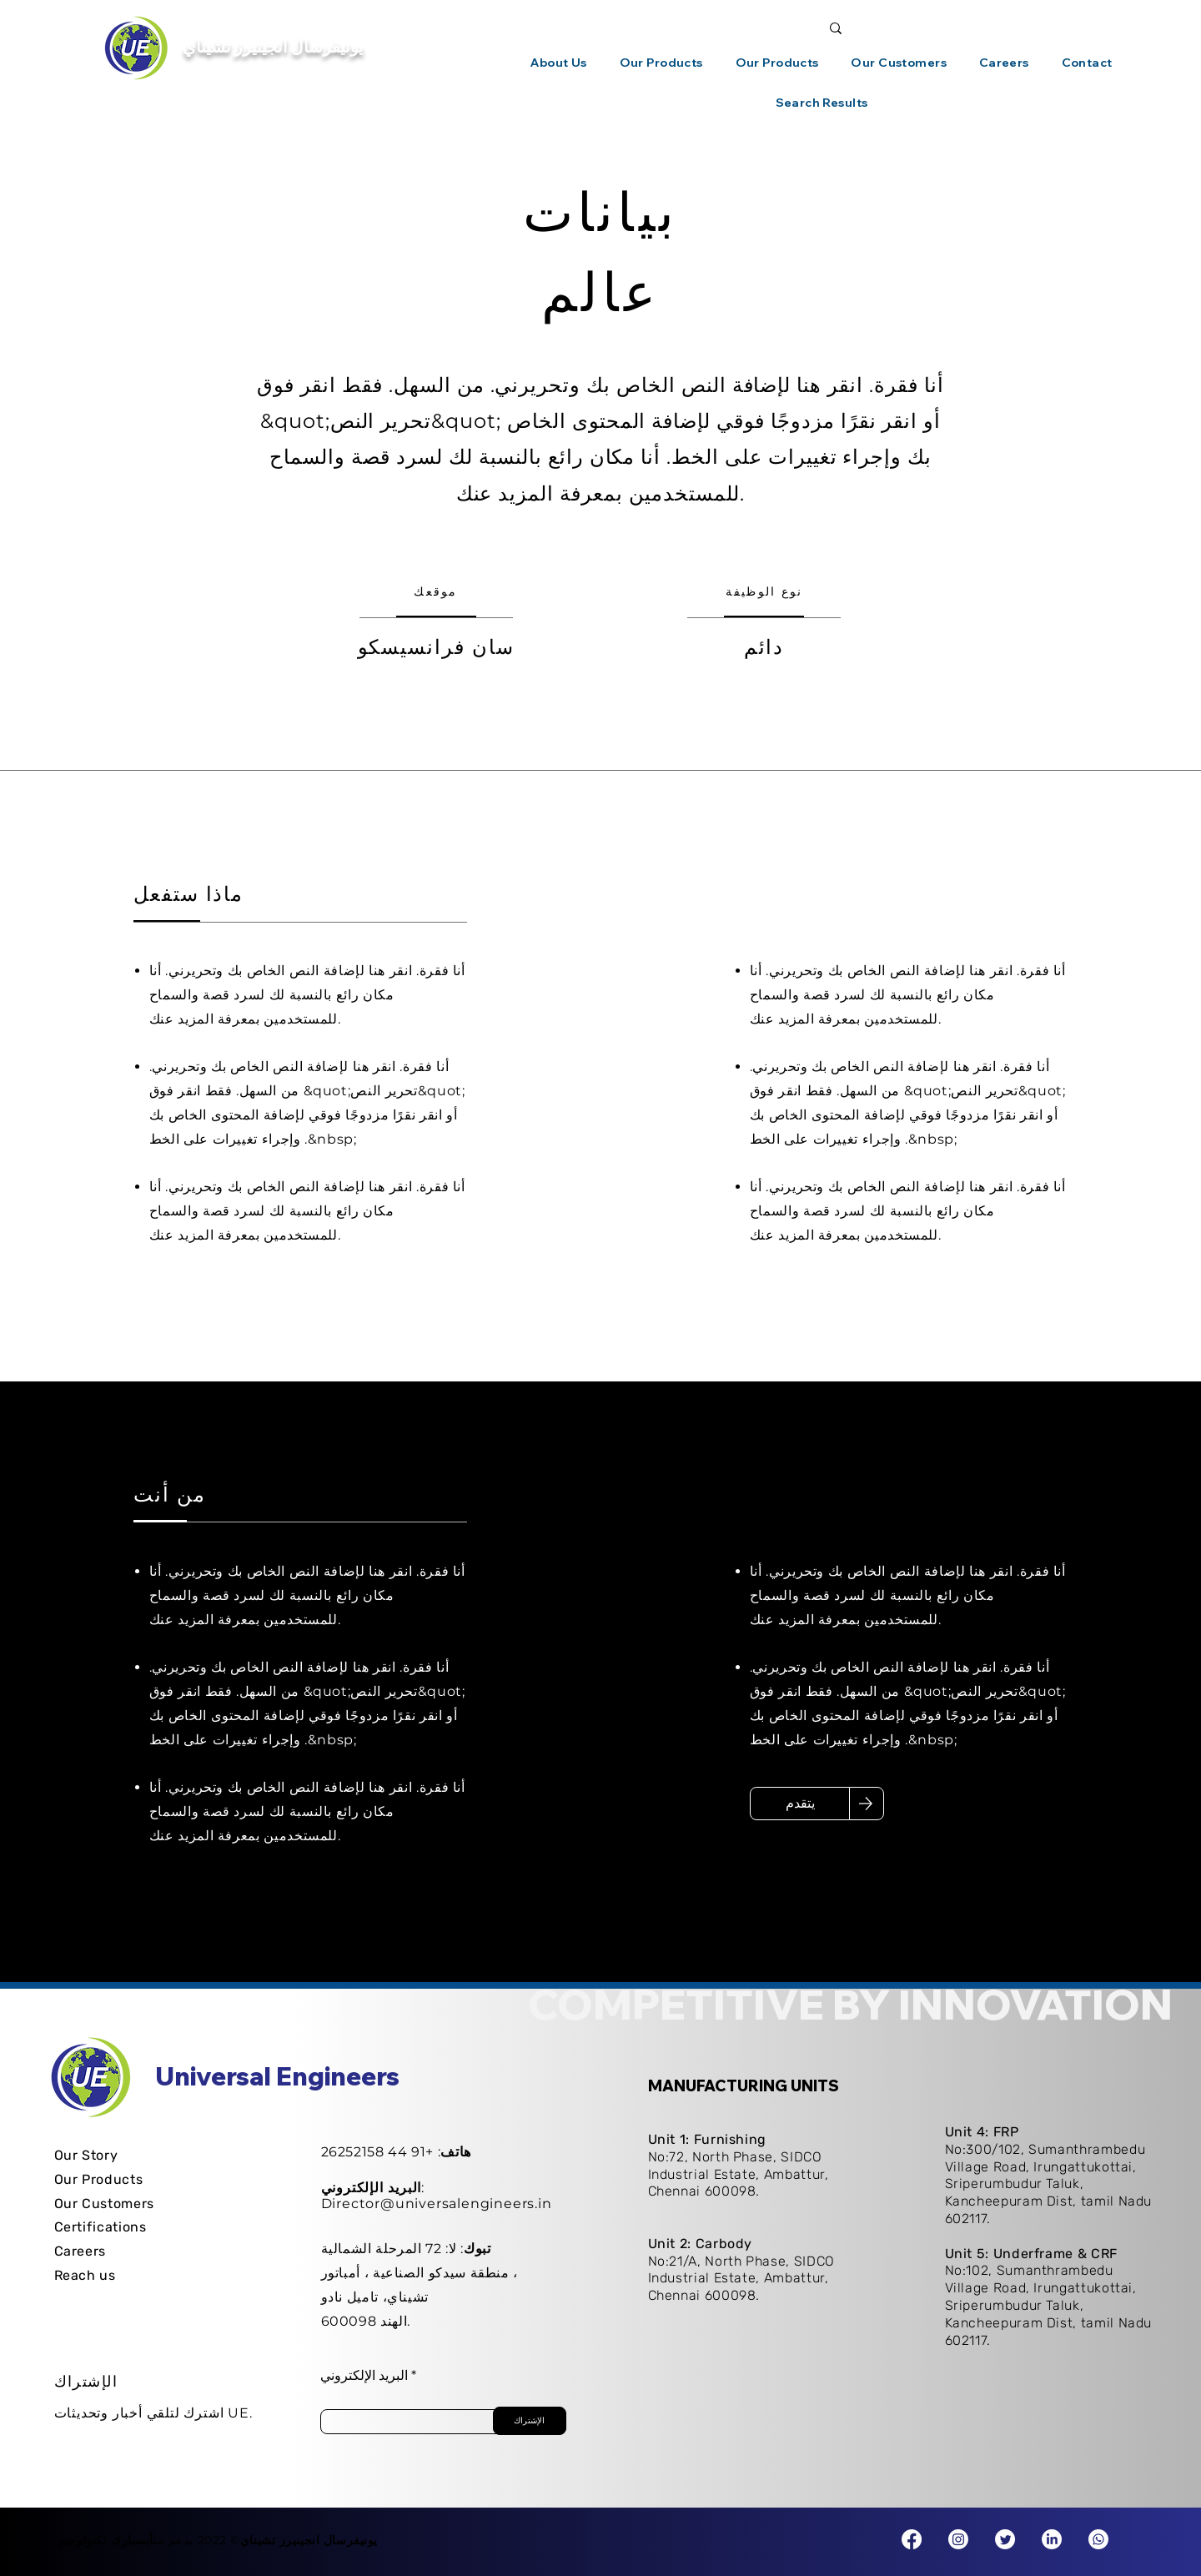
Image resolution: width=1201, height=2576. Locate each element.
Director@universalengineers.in (436, 2203)
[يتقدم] (800, 1803)
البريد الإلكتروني (364, 2375)
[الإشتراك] (529, 2421)
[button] (559, 63)
